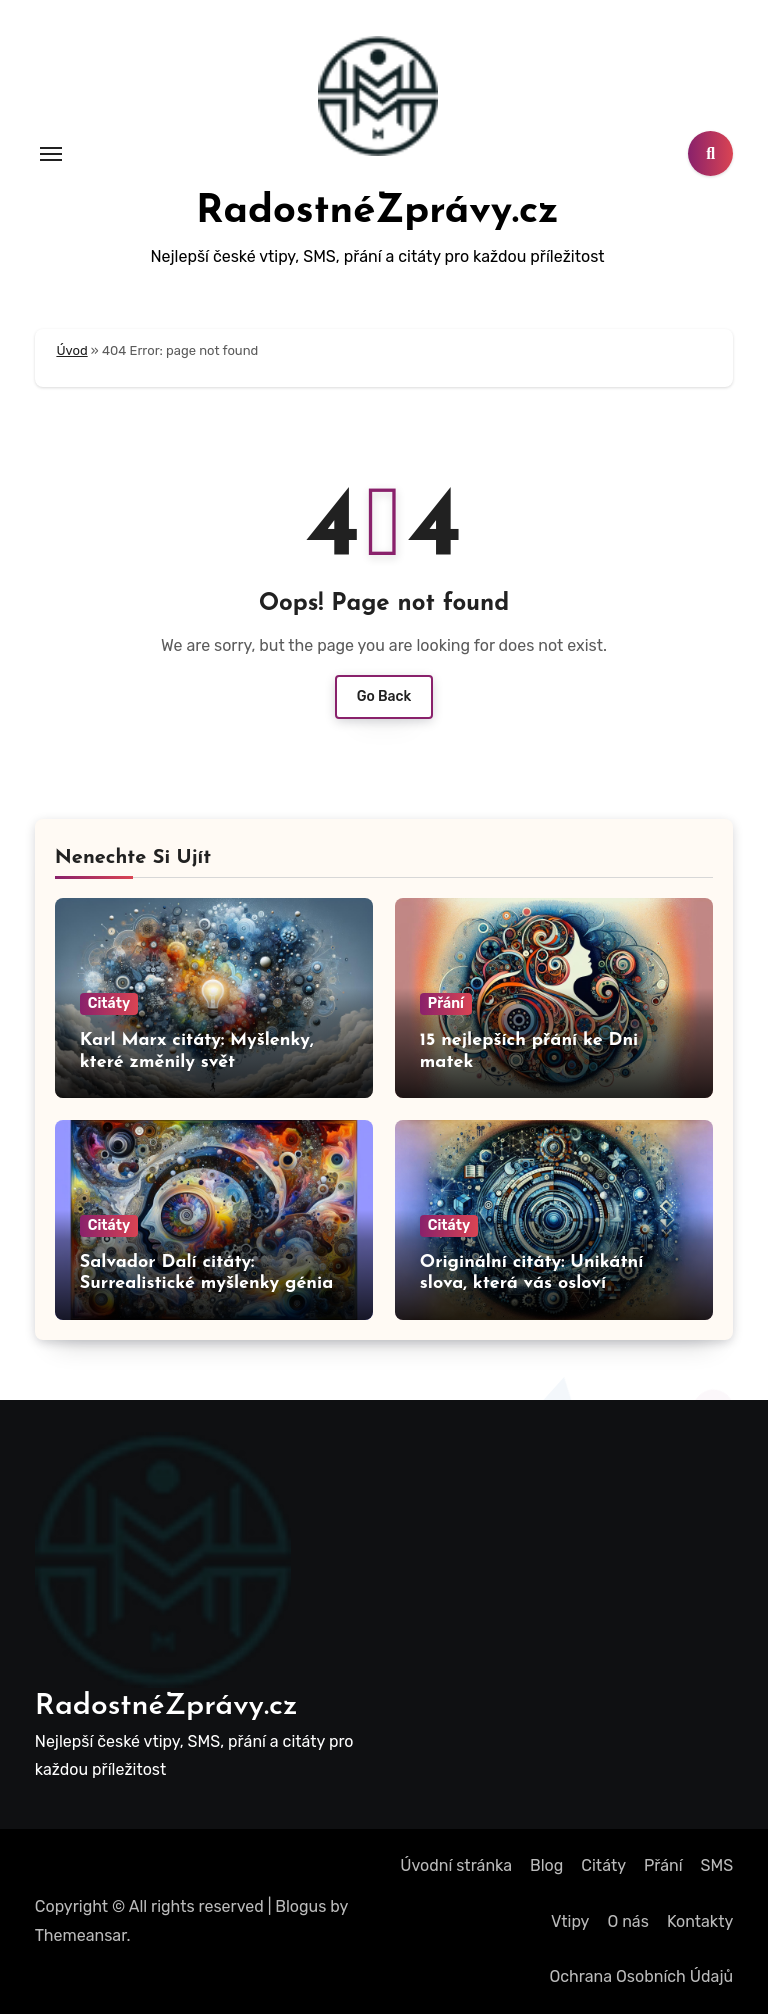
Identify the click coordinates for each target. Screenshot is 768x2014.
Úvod (71, 350)
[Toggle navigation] (51, 154)
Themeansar (81, 1935)
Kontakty (700, 1921)
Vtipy (570, 1921)
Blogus (300, 1906)
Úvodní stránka (456, 1865)
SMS (717, 1865)
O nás (627, 1921)
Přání (446, 1003)
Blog (546, 1865)
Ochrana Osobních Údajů (641, 1976)
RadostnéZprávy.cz (377, 212)
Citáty (109, 1003)
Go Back (384, 696)
